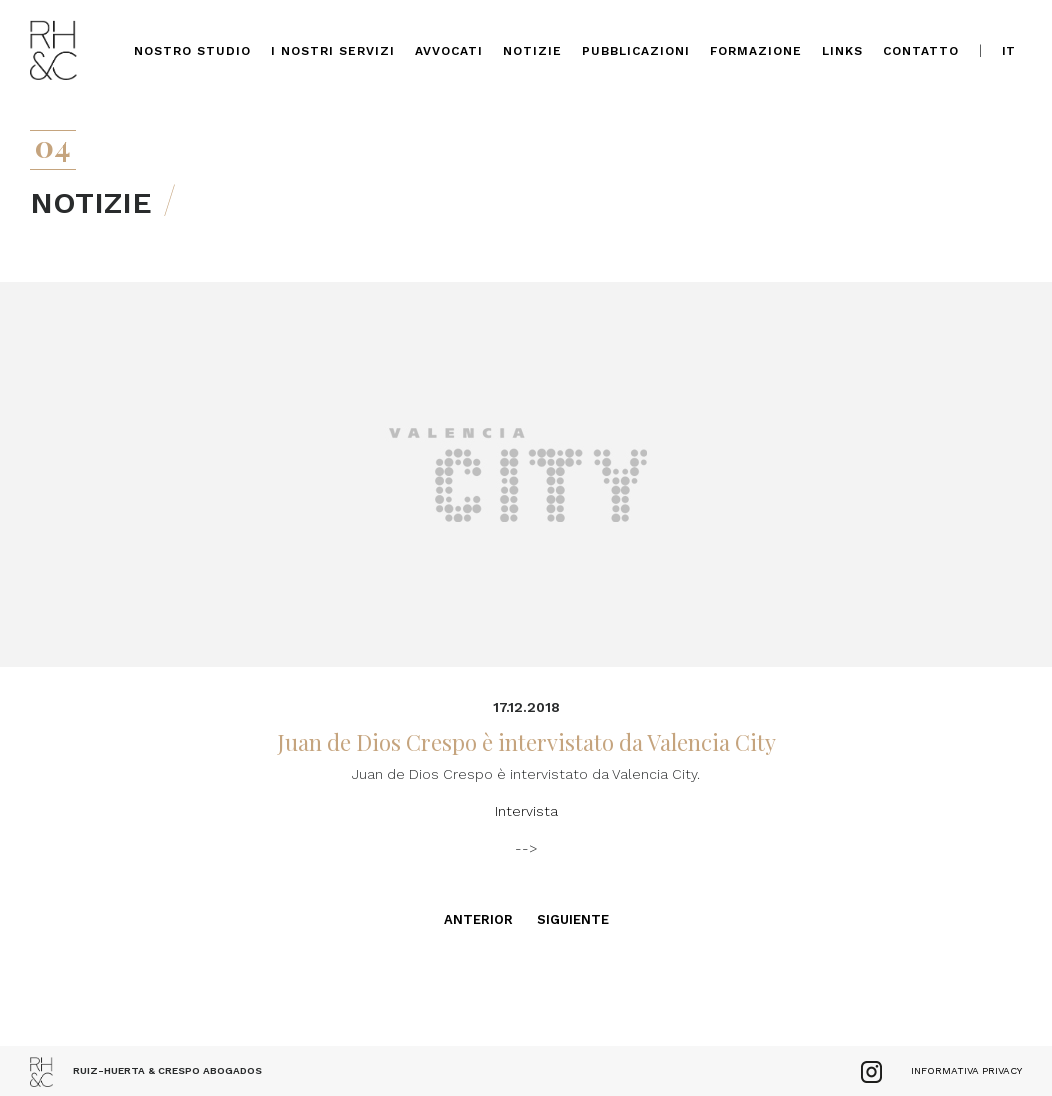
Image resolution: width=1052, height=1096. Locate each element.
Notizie (532, 51)
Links (842, 51)
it (1008, 51)
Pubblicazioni (636, 51)
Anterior (478, 919)
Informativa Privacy (966, 1070)
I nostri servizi (333, 51)
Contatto (921, 51)
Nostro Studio (192, 51)
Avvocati (449, 51)
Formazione (756, 51)
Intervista (526, 811)
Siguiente (573, 919)
